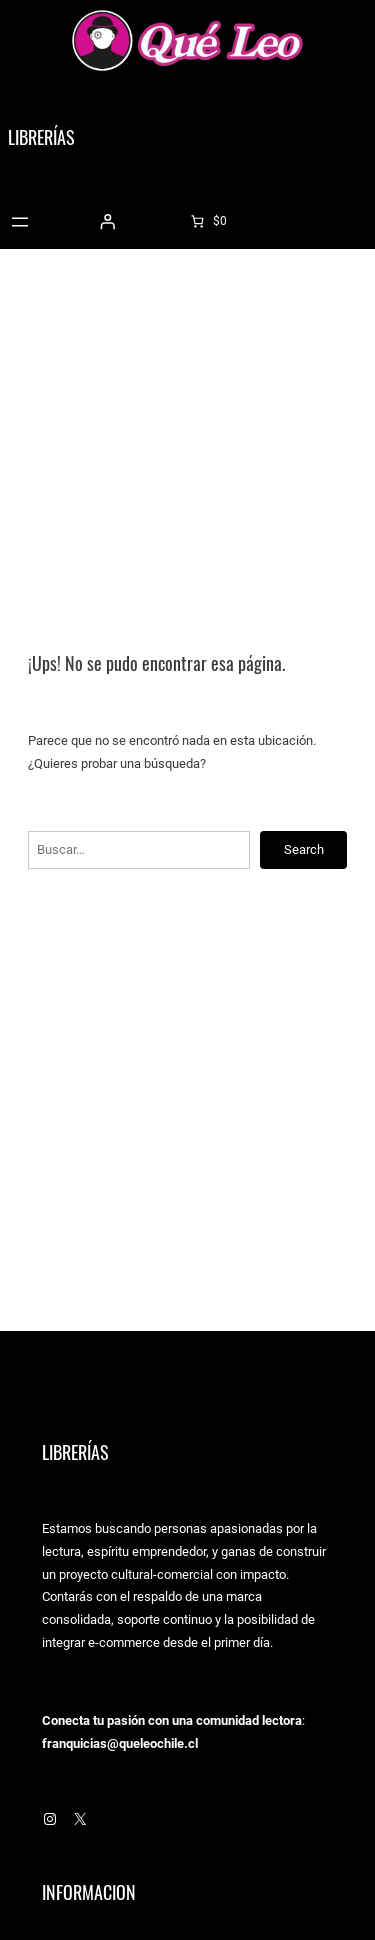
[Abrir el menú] (20, 222)
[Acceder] (107, 222)
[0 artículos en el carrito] (207, 221)
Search (304, 849)
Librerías (41, 137)
